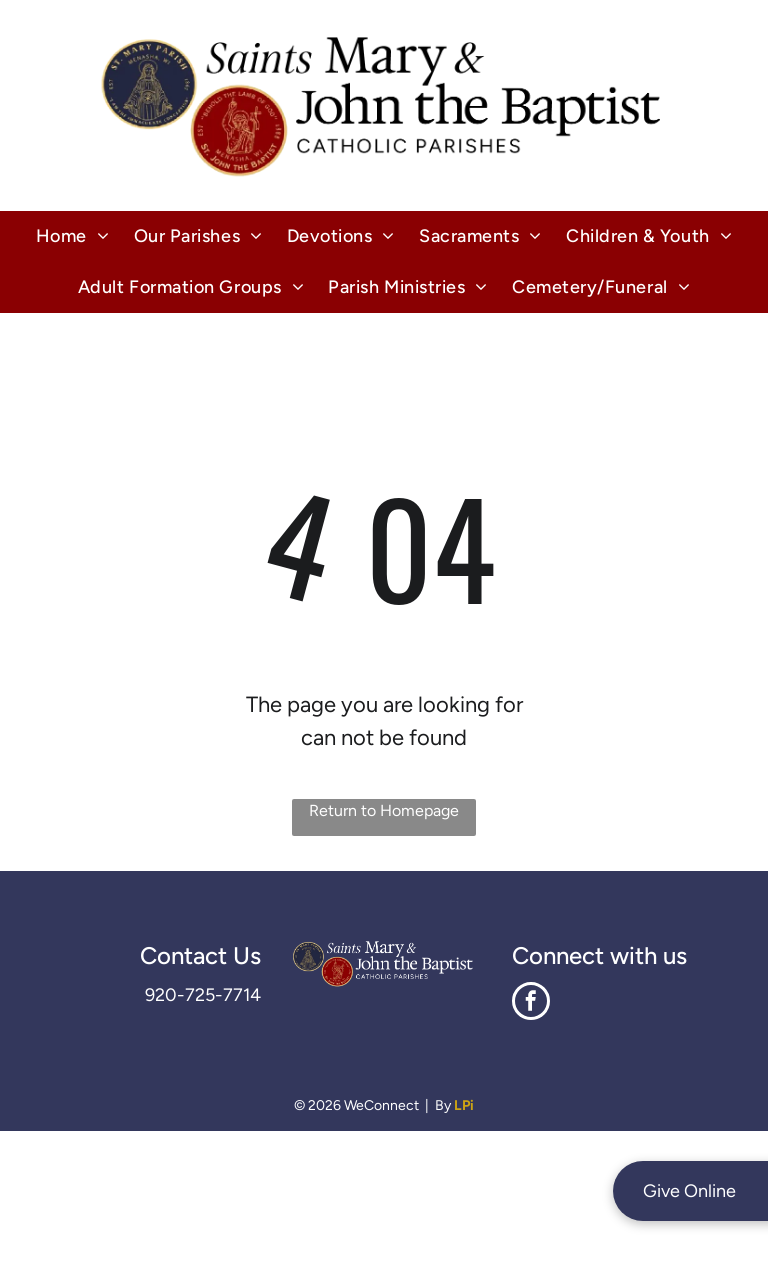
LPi (464, 1105)
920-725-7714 (203, 995)
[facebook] (531, 1003)
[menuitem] (73, 236)
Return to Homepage (384, 810)
